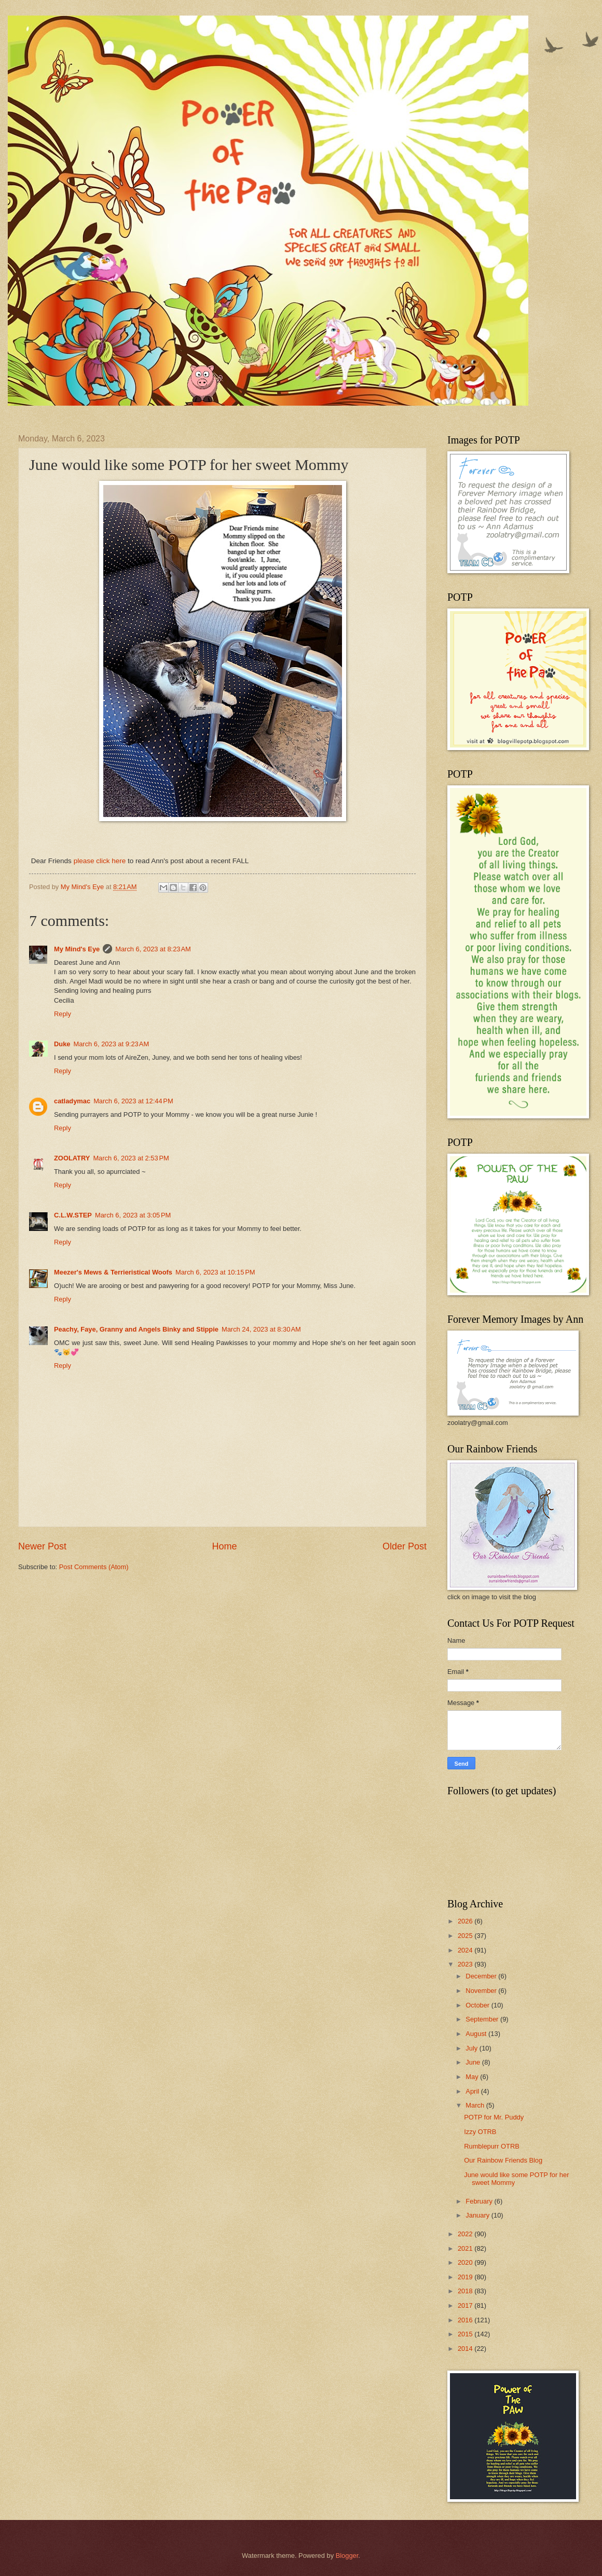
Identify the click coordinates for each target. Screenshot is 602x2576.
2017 (466, 2305)
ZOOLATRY (72, 1158)
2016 (466, 2320)
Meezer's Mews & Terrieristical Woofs (113, 1272)
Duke (62, 1044)
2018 (466, 2291)
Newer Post (42, 1546)
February (480, 2201)
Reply (62, 1014)
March (476, 2105)
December (482, 1976)
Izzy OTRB (480, 2132)
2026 (466, 1921)
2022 (466, 2234)
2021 (466, 2248)
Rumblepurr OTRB (491, 2146)
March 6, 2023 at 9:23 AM (111, 1044)
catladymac (72, 1101)
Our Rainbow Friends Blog (503, 2160)
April (473, 2091)
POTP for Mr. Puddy (494, 2117)
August (477, 2034)
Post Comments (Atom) (94, 1567)
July (472, 2048)
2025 (466, 1936)
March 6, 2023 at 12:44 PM (133, 1101)
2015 (466, 2334)
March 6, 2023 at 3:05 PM (133, 1215)
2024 (466, 1950)
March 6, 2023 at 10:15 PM (215, 1272)
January (478, 2215)
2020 (466, 2262)
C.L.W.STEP (73, 1215)
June (474, 2062)
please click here (100, 861)
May (473, 2077)
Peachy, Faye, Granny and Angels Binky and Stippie (136, 1329)
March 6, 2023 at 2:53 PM (131, 1158)
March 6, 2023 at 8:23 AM (153, 949)
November (482, 1991)
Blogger (347, 2555)
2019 (466, 2277)
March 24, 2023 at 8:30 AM (261, 1329)
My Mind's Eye (77, 949)
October (478, 2005)
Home (224, 1546)
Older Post (404, 1546)
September (483, 2019)
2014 (466, 2348)
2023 (466, 1964)
